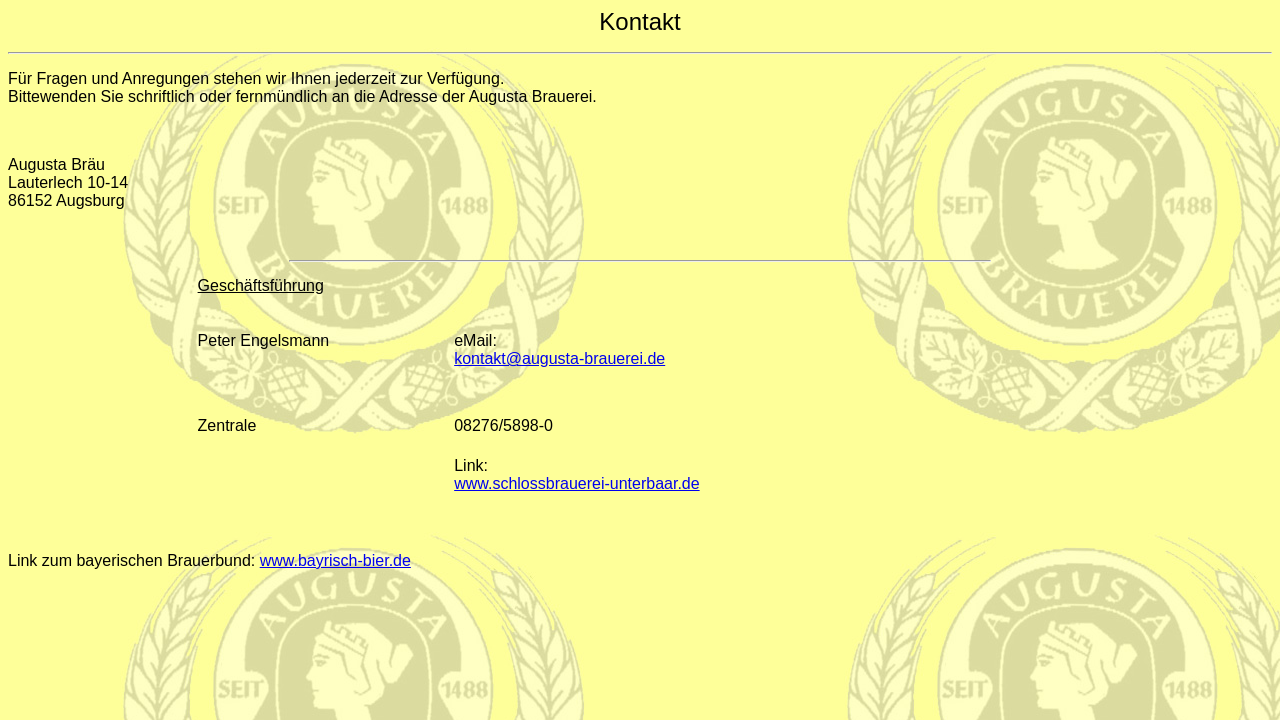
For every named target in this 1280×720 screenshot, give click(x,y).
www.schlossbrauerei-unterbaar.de (576, 483)
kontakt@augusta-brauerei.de (559, 358)
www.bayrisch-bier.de (335, 560)
